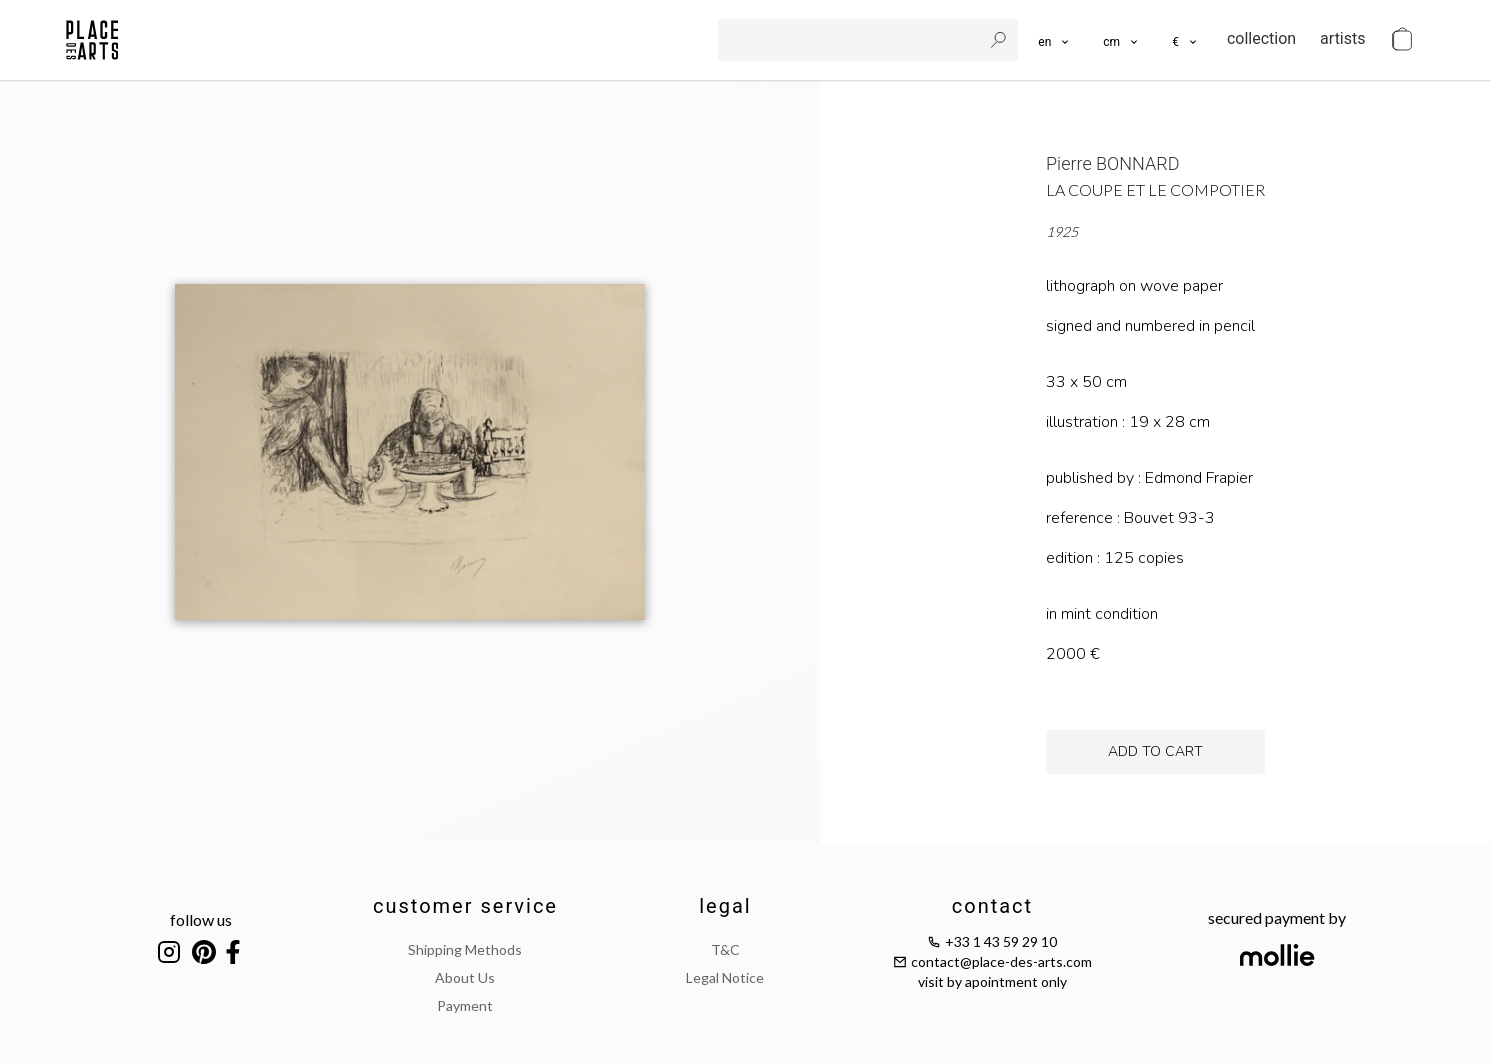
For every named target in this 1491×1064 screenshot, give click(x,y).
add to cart (1155, 751)
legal (725, 906)
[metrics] (1121, 40)
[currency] (1185, 40)
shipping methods (465, 949)
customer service (465, 906)
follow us (201, 919)
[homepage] (92, 40)
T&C (725, 949)
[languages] (1054, 40)
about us (465, 977)
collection (1261, 38)
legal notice (725, 977)
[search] (852, 40)
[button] (1121, 40)
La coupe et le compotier (1155, 189)
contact (992, 906)
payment (465, 1005)
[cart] (1402, 40)
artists (1342, 38)
